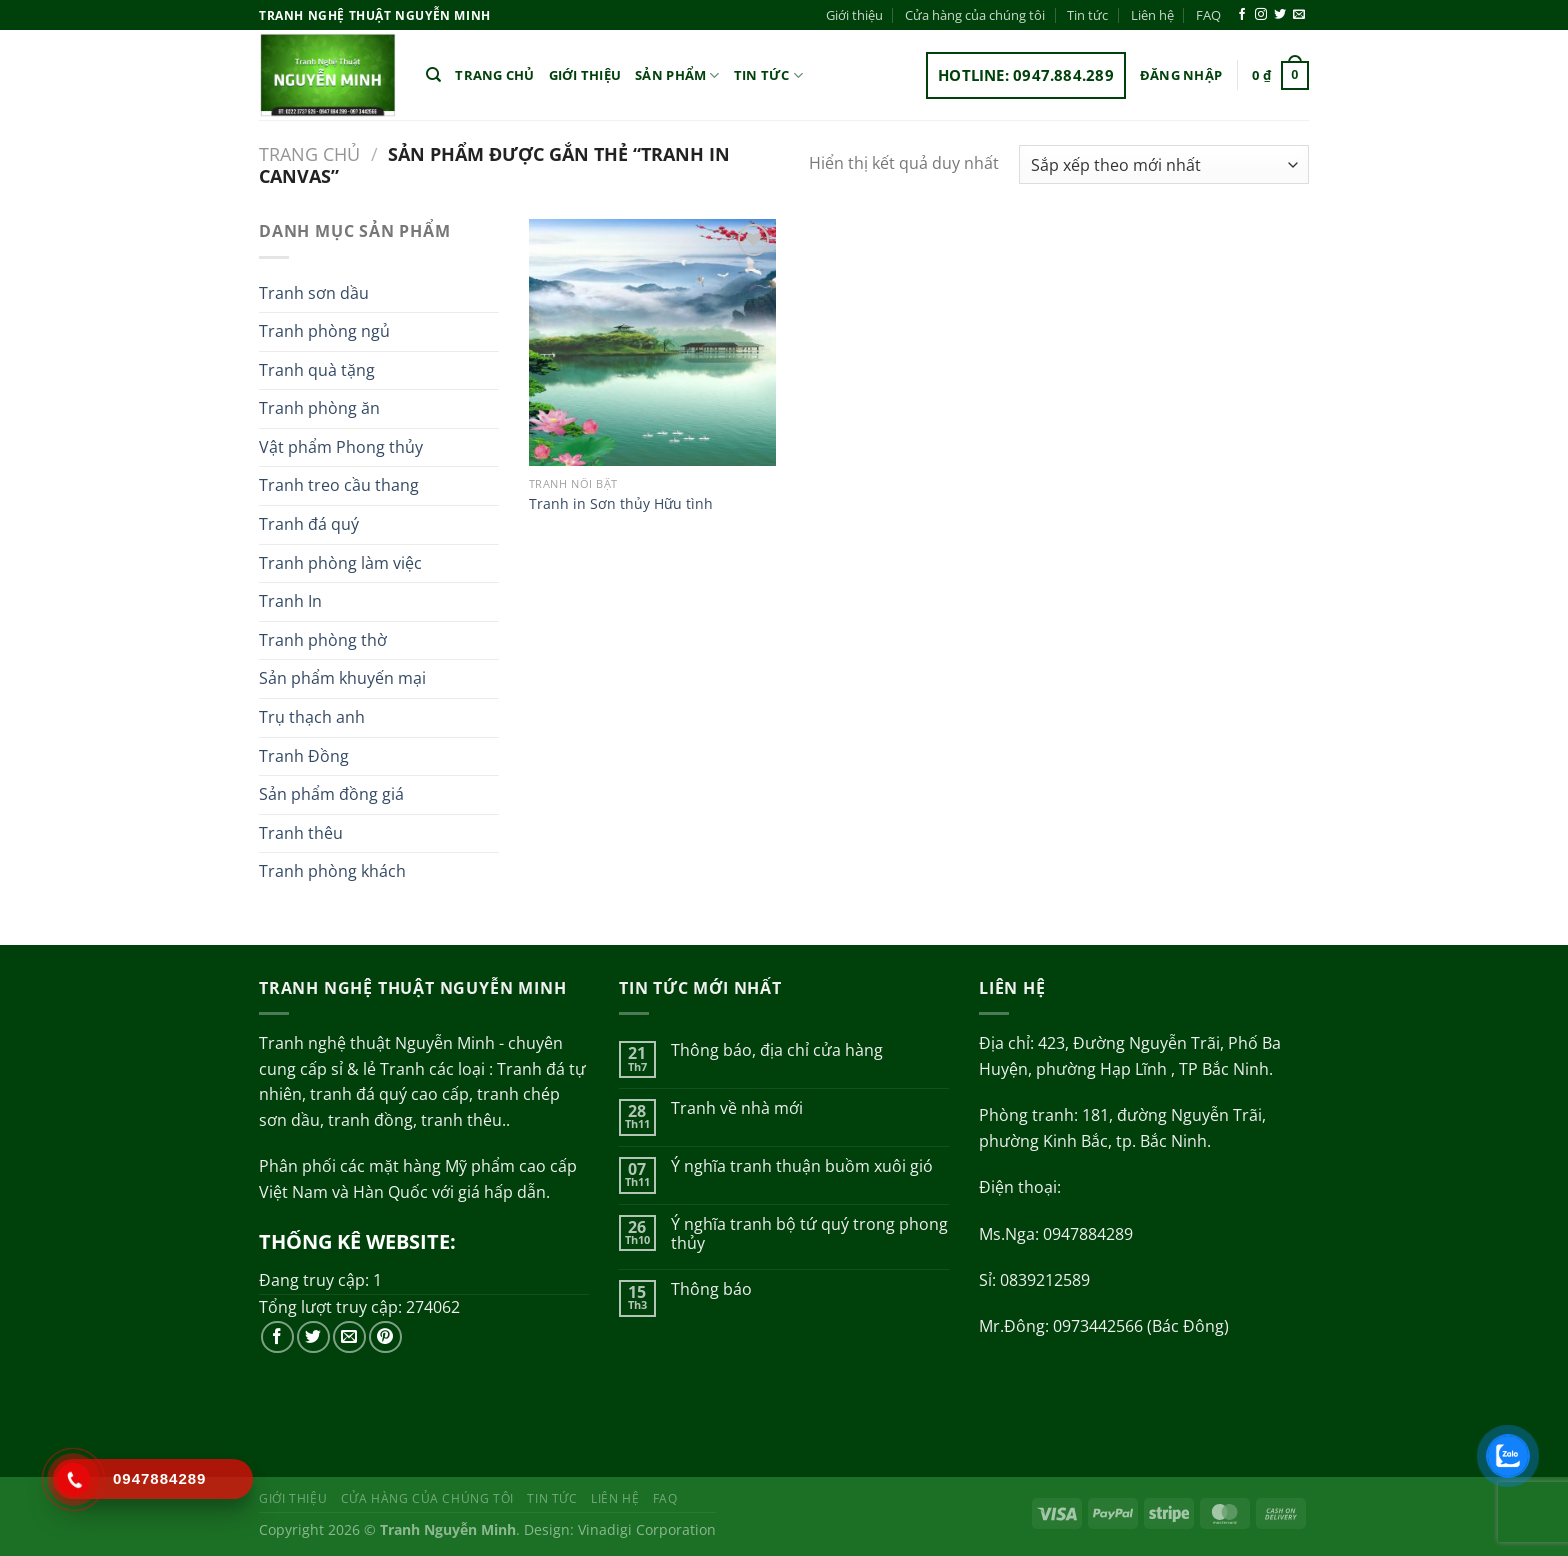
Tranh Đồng (304, 756)
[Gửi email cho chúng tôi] (1299, 15)
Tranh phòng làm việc (340, 563)
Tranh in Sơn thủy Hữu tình (621, 504)
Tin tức (1087, 15)
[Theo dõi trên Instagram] (1261, 15)
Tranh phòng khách (332, 871)
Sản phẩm (677, 75)
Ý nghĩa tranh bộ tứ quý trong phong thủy (809, 1234)
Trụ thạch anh (312, 717)
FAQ (1208, 15)
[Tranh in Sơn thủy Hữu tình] (652, 342)
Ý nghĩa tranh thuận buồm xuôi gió (802, 1166)
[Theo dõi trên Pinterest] (385, 1337)
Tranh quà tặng (317, 370)
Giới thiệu (854, 15)
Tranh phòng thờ (323, 640)
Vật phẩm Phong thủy (341, 447)
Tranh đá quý (309, 524)
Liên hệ (1152, 15)
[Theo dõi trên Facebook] (1242, 15)
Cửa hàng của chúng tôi (975, 15)
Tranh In (290, 601)
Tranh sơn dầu (314, 293)
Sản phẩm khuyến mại (342, 678)
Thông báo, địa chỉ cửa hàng (777, 1050)
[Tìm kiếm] (433, 75)
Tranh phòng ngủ (324, 331)
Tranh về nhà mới (737, 1108)
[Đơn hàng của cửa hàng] (1164, 164)
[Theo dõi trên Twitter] (1280, 15)
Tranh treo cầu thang (339, 485)
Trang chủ (494, 75)
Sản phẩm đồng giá (331, 794)
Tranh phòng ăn (319, 408)
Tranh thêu (301, 833)
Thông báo (711, 1289)
